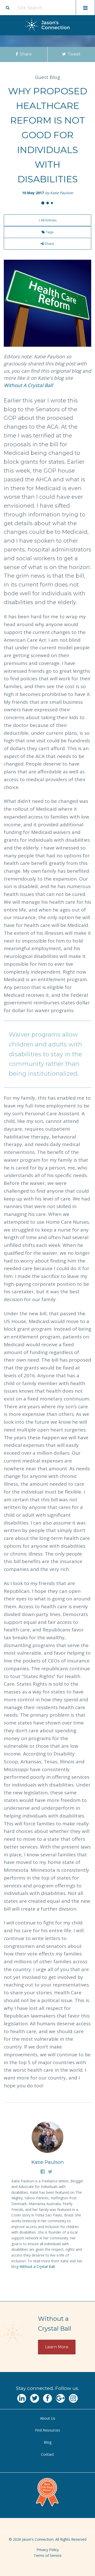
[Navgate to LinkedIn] (21, 2398)
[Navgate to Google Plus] (60, 2398)
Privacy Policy (47, 2549)
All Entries (47, 220)
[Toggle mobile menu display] (85, 7)
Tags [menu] (47, 232)
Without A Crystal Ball (29, 385)
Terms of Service (48, 2555)
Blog (47, 2442)
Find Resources (47, 2430)
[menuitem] (47, 220)
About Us (47, 2418)
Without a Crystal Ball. (38, 2266)
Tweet (71, 54)
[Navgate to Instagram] (73, 2398)
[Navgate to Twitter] (34, 2398)
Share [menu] (47, 244)
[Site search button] (7, 7)
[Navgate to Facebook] (47, 2398)
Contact (47, 2454)
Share (24, 54)
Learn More (56, 2347)
